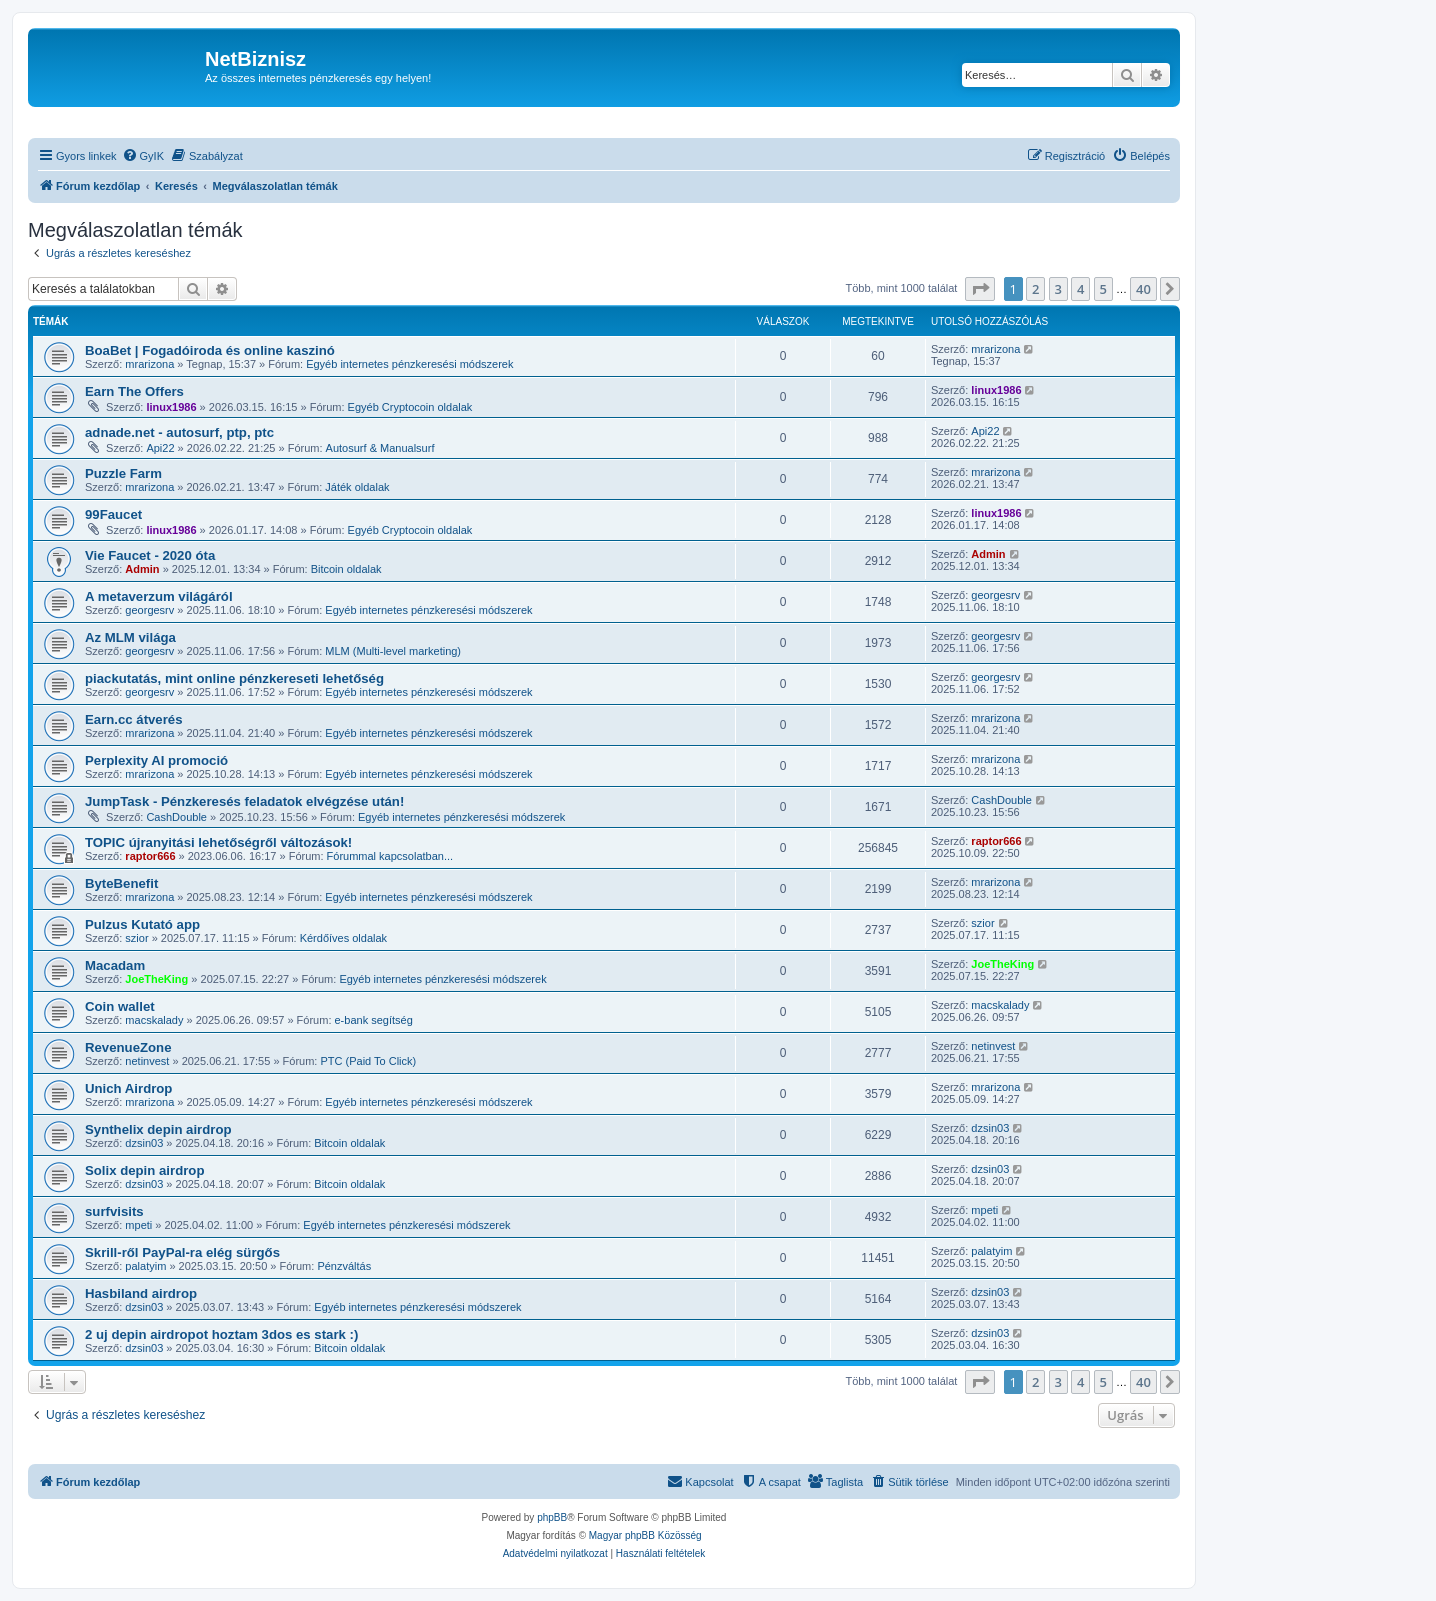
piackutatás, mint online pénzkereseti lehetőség (234, 678)
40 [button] (1143, 289)
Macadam (115, 965)
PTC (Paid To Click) (368, 1061)
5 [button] (1103, 289)
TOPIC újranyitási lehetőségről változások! (218, 842)
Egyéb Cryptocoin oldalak (410, 407)
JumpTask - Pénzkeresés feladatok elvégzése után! (244, 801)
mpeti (138, 1225)
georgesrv (149, 610)
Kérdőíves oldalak (343, 938)
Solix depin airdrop (144, 1170)
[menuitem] (143, 156)
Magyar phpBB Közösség (645, 1535)
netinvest (147, 1061)
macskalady (154, 1020)
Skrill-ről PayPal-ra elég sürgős (182, 1252)
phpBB (552, 1517)
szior (136, 938)
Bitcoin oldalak (346, 569)
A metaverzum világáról (159, 596)
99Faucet (113, 514)
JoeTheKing (156, 979)
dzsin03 (144, 1143)
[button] (980, 289)
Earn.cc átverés (134, 719)
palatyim (145, 1266)
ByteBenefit (121, 883)
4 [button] (1080, 289)
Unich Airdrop (128, 1088)
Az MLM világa (130, 637)
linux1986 (171, 407)
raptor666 (150, 856)
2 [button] (1035, 289)
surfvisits (114, 1211)
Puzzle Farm (123, 473)
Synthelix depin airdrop (158, 1129)
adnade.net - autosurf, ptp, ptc (179, 432)
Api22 (160, 448)
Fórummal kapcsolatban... (390, 856)
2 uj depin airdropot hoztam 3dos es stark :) (221, 1334)
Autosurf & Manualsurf (380, 448)
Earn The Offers (134, 391)
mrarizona (149, 364)
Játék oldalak (357, 487)
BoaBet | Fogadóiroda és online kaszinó (210, 350)
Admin (142, 569)
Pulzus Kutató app (142, 924)
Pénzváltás (344, 1266)
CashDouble (176, 817)
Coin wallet (120, 1006)
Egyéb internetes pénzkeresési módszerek (409, 364)
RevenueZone (128, 1047)
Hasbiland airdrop (141, 1293)
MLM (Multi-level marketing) (393, 651)
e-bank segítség (374, 1020)
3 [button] (1058, 289)
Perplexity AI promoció (156, 760)
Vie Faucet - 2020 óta (150, 555)
